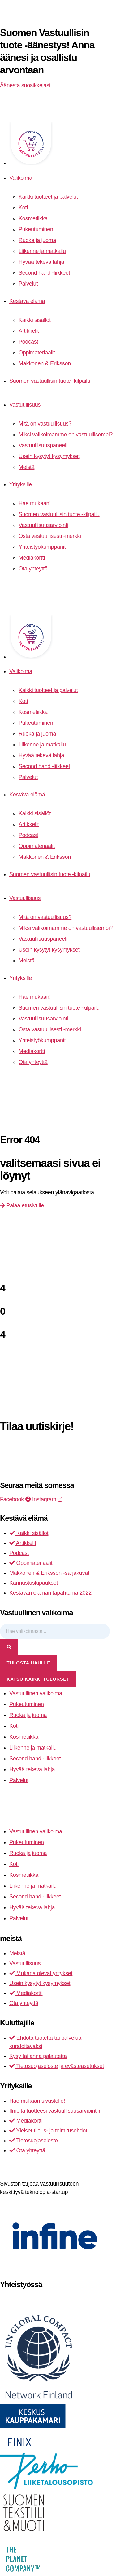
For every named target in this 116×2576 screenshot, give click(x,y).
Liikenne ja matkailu (42, 251)
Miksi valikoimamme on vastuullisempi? (66, 434)
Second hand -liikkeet (44, 273)
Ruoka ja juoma (37, 240)
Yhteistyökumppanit (42, 547)
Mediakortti (32, 558)
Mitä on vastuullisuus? (45, 424)
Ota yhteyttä (33, 568)
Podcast (28, 342)
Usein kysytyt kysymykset (49, 456)
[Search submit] (9, 1647)
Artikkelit (29, 331)
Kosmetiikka (33, 218)
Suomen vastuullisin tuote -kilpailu (49, 381)
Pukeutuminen (36, 229)
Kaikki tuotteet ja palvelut (48, 197)
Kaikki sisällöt (35, 320)
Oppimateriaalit (37, 352)
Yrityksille (20, 484)
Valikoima (20, 178)
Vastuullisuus (25, 405)
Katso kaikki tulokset (38, 1679)
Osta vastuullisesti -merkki (50, 536)
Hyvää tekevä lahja (41, 262)
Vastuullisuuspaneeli (43, 445)
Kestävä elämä (27, 301)
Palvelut (28, 284)
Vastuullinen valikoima (35, 1693)
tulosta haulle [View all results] (28, 1662)
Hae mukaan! (35, 503)
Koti (23, 208)
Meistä (26, 467)
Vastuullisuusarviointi (43, 525)
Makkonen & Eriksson (45, 363)
